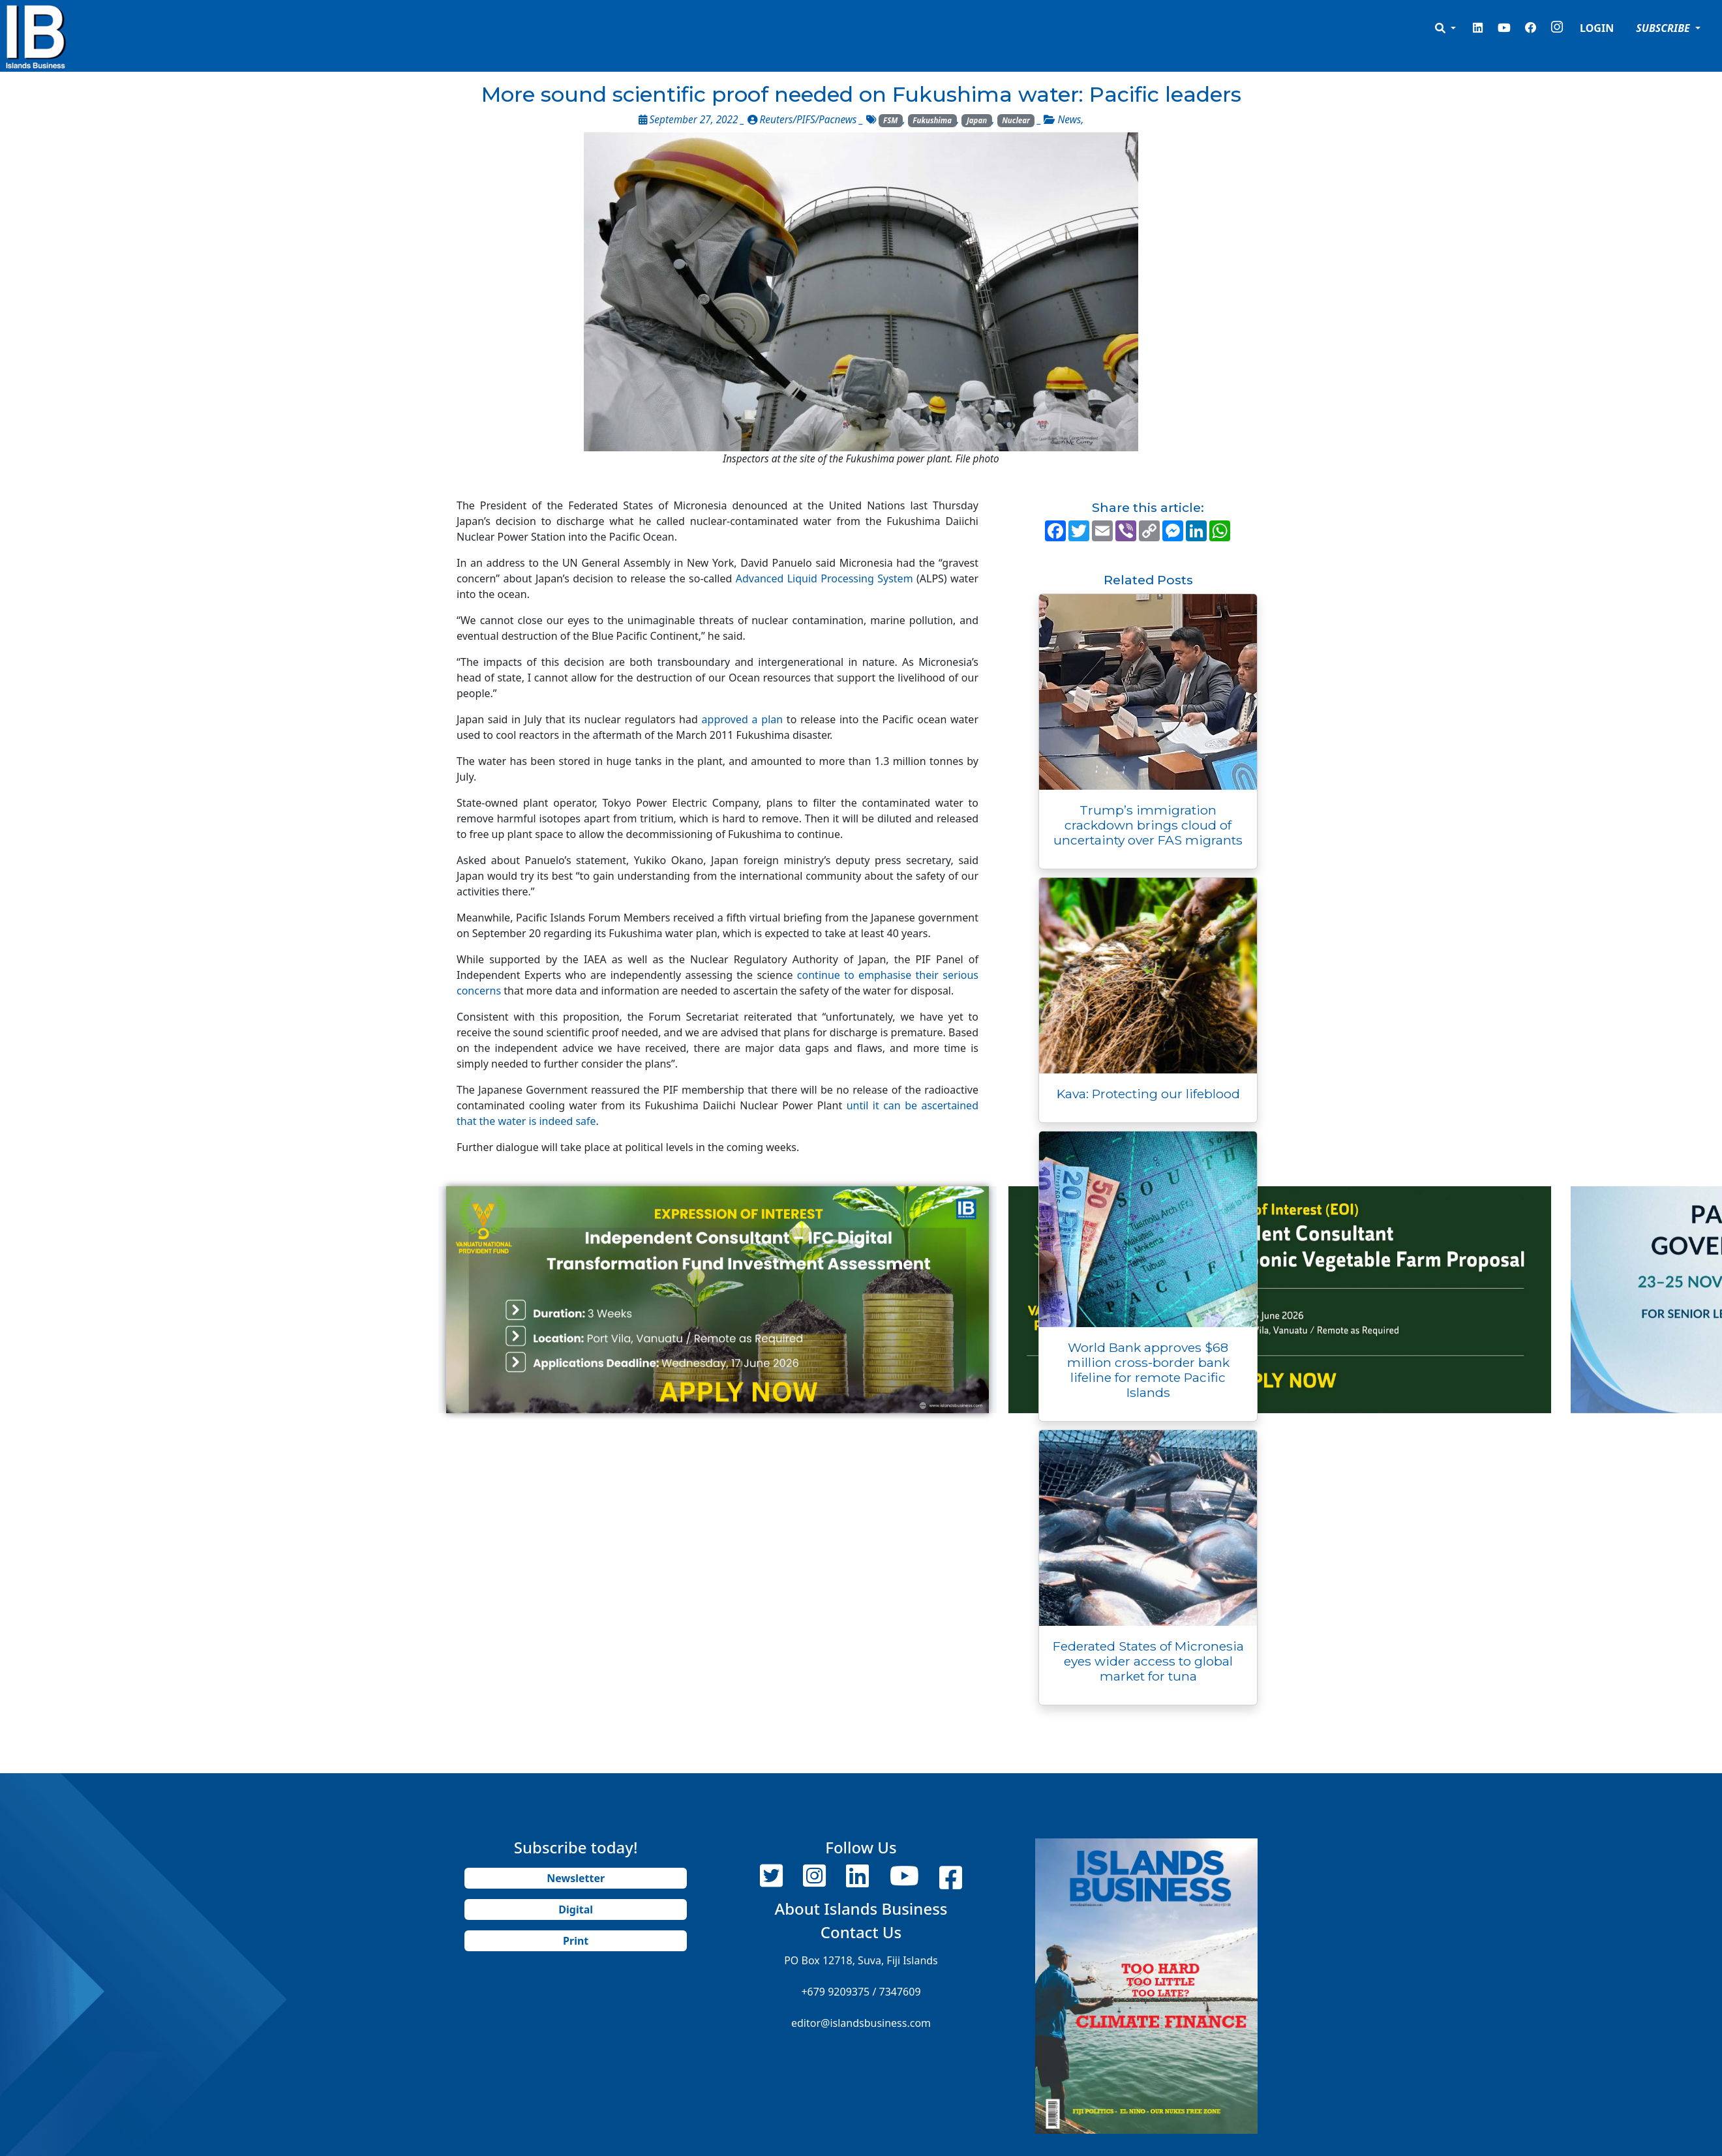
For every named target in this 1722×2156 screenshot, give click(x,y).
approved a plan (742, 719)
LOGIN (1597, 28)
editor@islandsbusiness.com (861, 2023)
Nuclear (1016, 120)
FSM (890, 120)
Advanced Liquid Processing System (824, 578)
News (1069, 120)
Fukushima (932, 120)
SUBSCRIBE (1664, 28)
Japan (977, 120)
